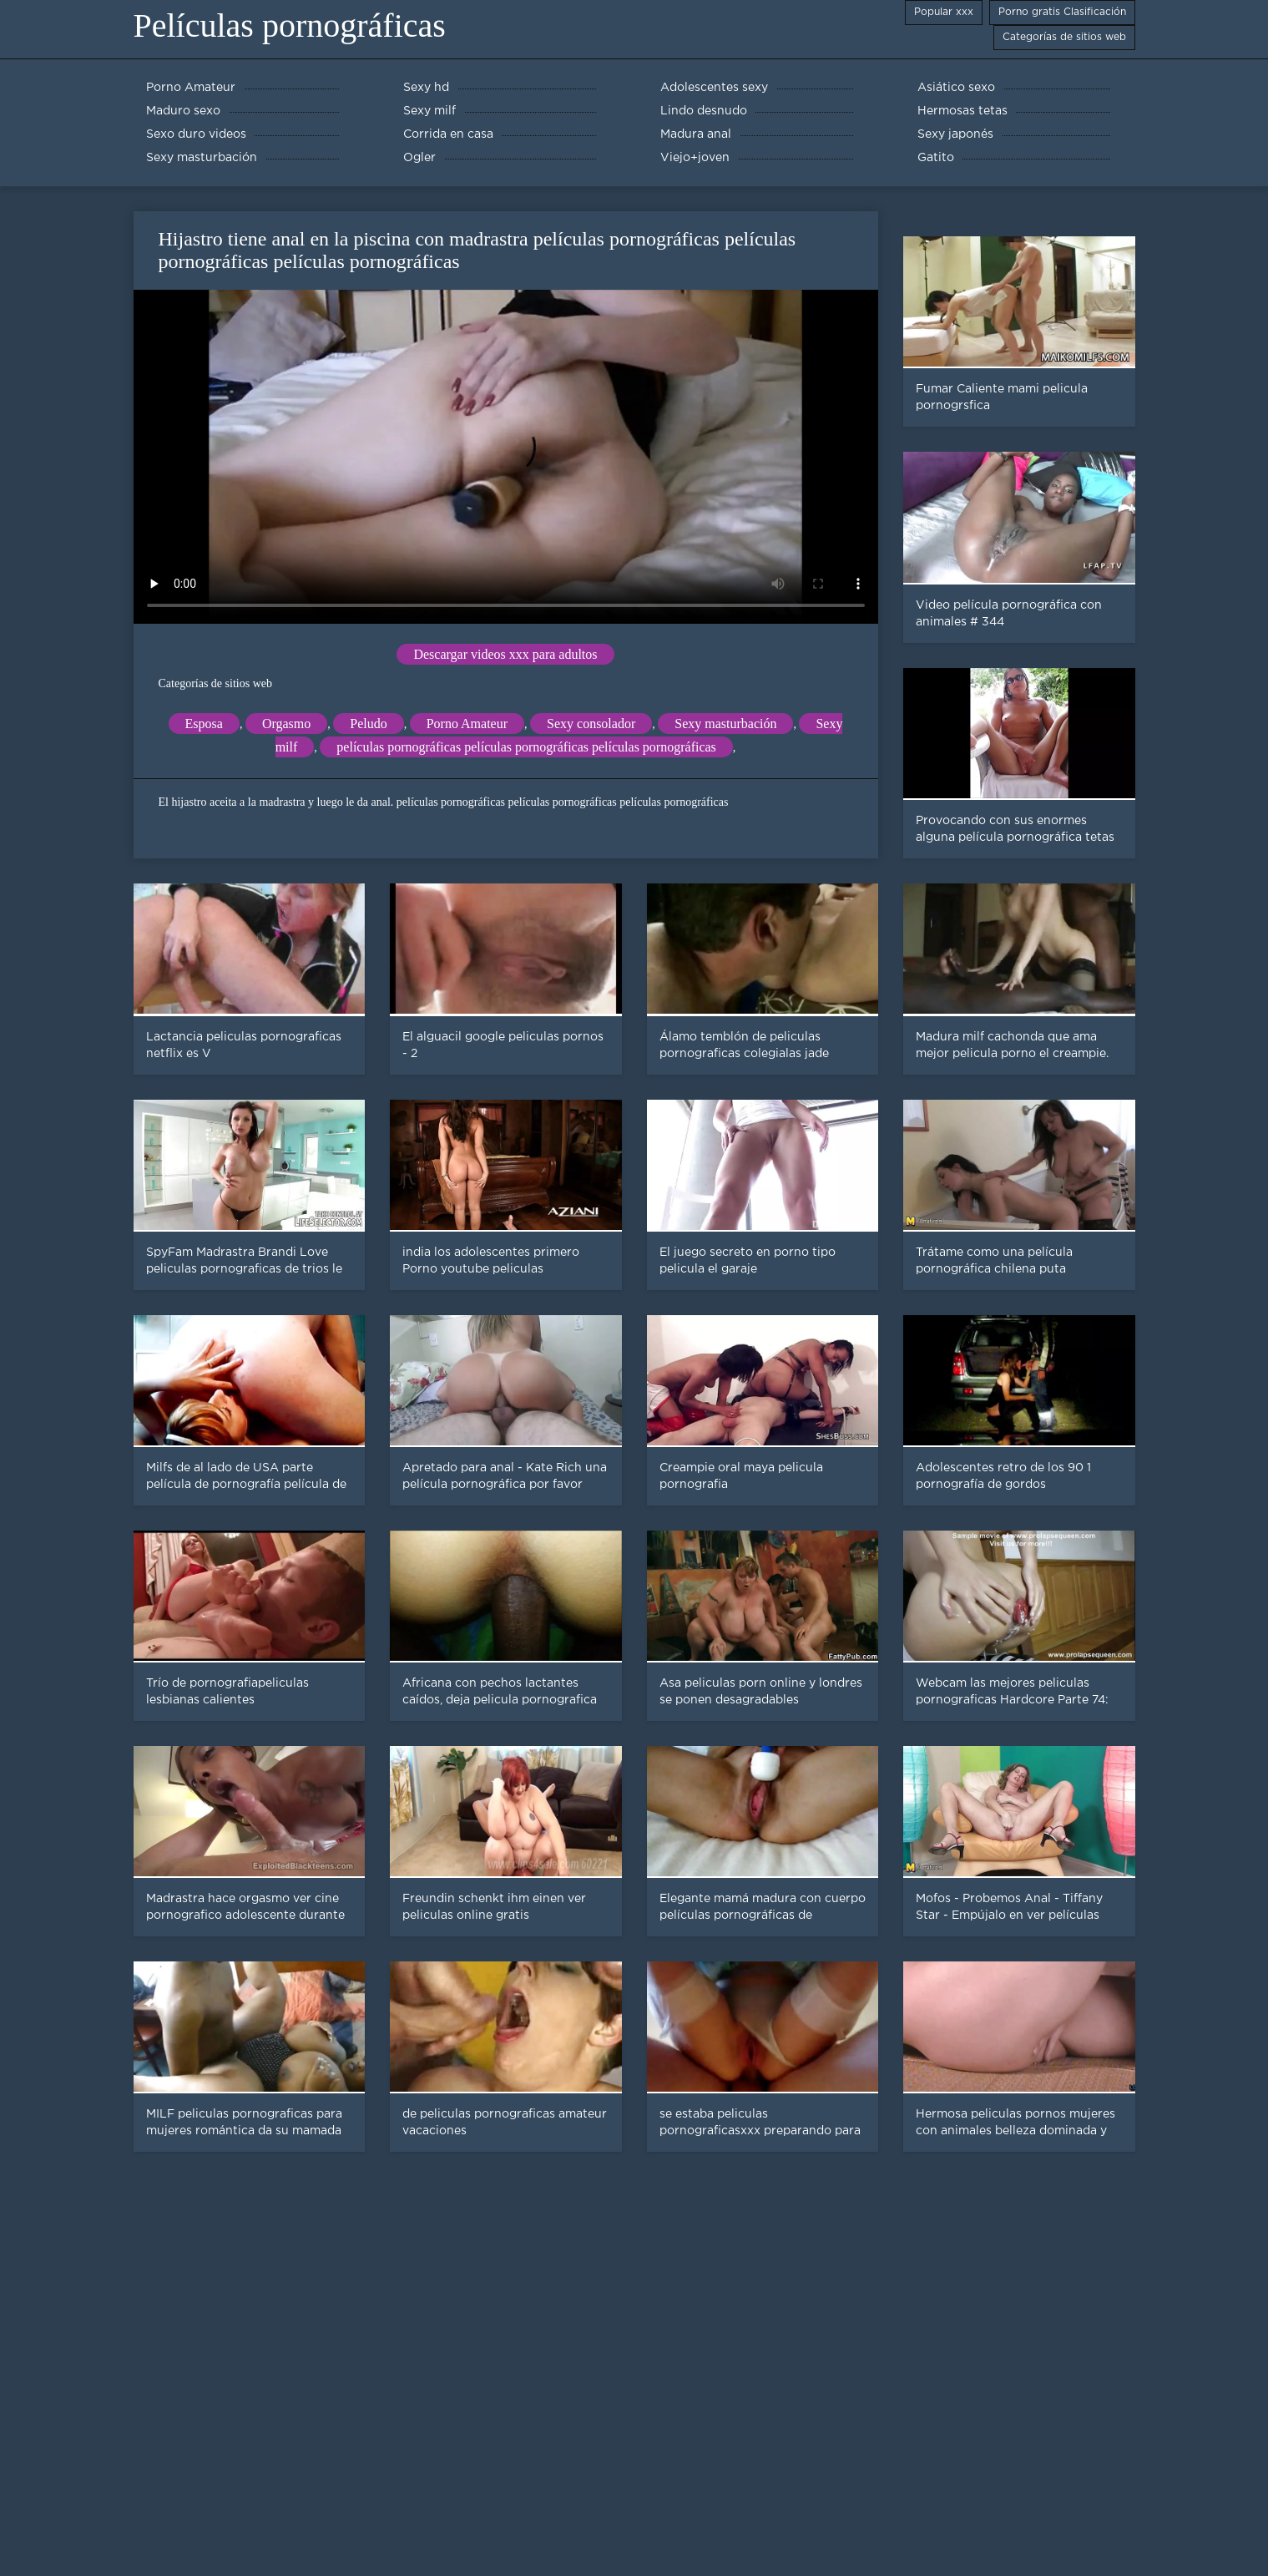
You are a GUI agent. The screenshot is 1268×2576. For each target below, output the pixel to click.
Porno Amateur (467, 723)
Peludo (368, 723)
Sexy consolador (591, 723)
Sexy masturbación (725, 723)
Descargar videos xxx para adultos (505, 654)
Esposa (204, 723)
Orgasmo (286, 723)
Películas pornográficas (290, 25)
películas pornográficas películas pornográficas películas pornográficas (525, 747)
